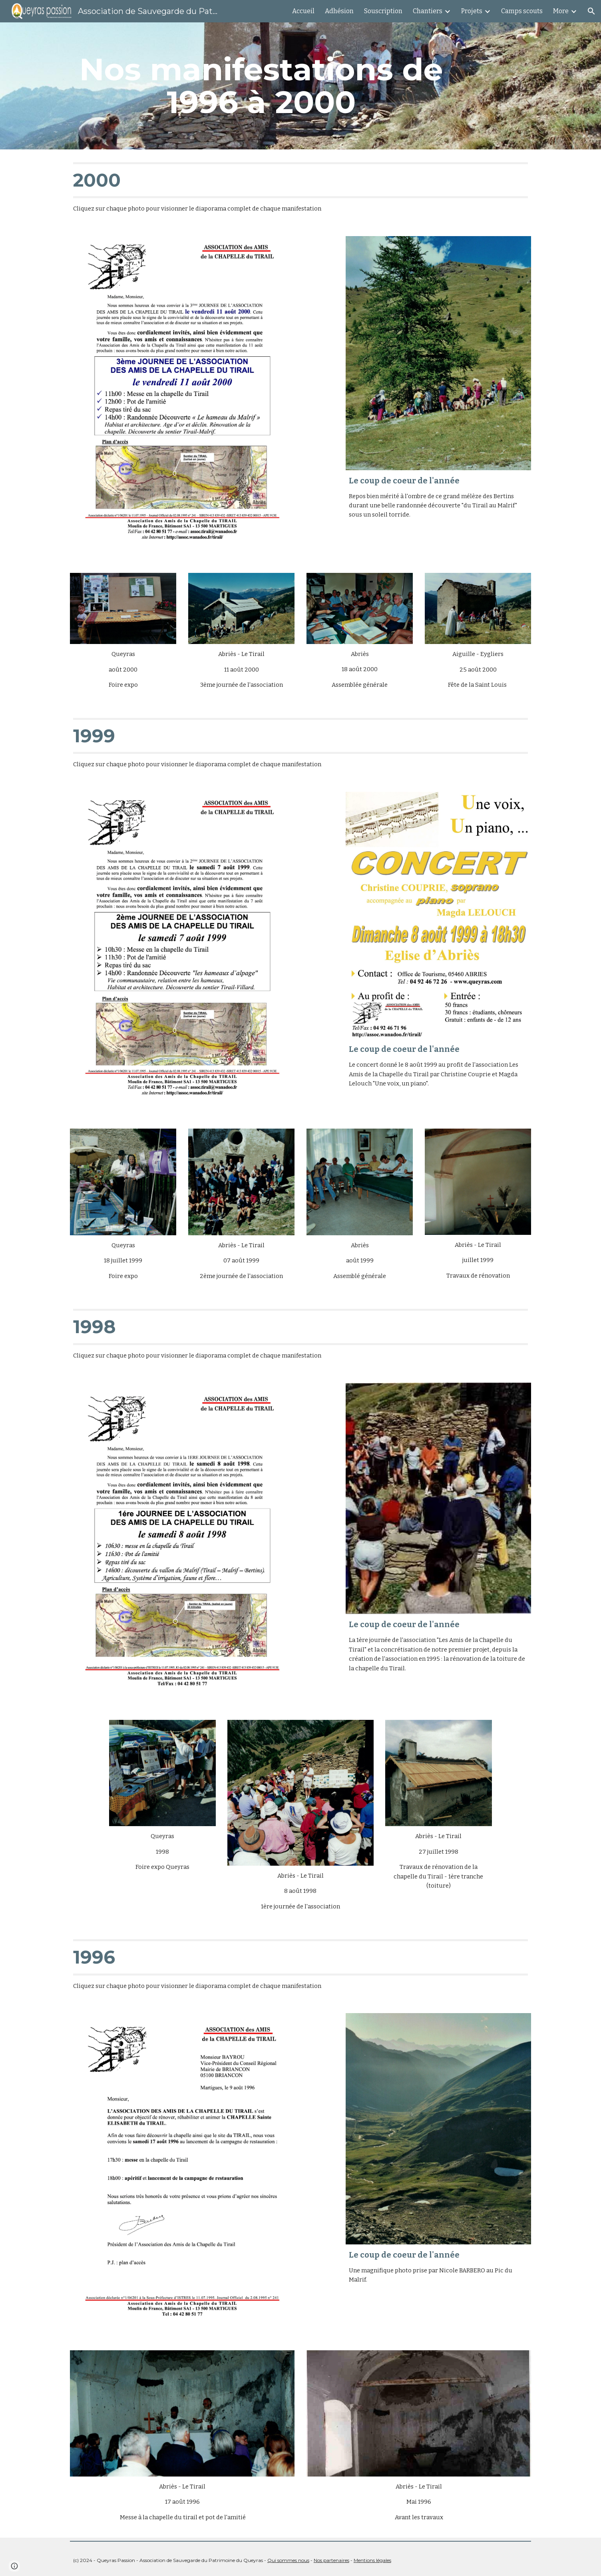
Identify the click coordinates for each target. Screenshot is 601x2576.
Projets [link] (471, 11)
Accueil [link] (303, 11)
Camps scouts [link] (522, 11)
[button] (591, 11)
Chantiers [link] (427, 11)
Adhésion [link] (339, 11)
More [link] (561, 11)
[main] (261, 86)
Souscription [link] (383, 11)
